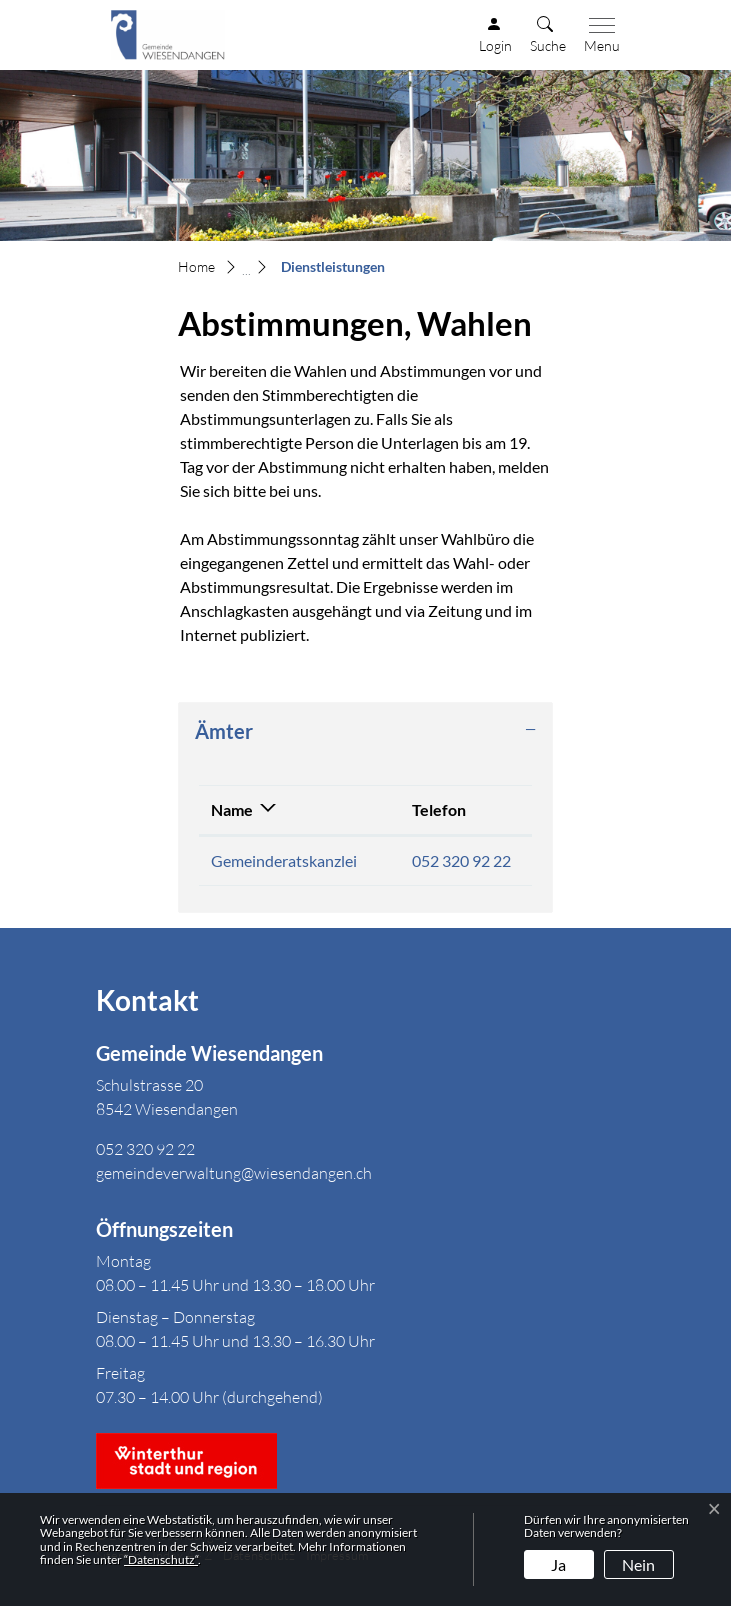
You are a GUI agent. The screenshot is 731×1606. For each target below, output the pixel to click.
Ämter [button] (224, 731)
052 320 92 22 (461, 860)
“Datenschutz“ (161, 1559)
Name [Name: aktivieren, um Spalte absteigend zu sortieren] (232, 809)
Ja (558, 1564)
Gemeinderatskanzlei (284, 860)
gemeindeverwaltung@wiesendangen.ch (234, 1173)
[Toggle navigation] (598, 36)
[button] (548, 36)
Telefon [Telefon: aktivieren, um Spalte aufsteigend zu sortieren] (439, 809)
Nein (638, 1564)
